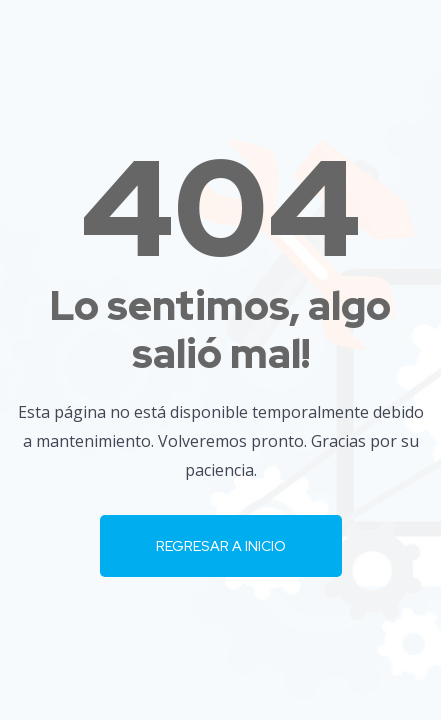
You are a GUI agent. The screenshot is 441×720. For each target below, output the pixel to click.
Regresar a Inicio (221, 546)
